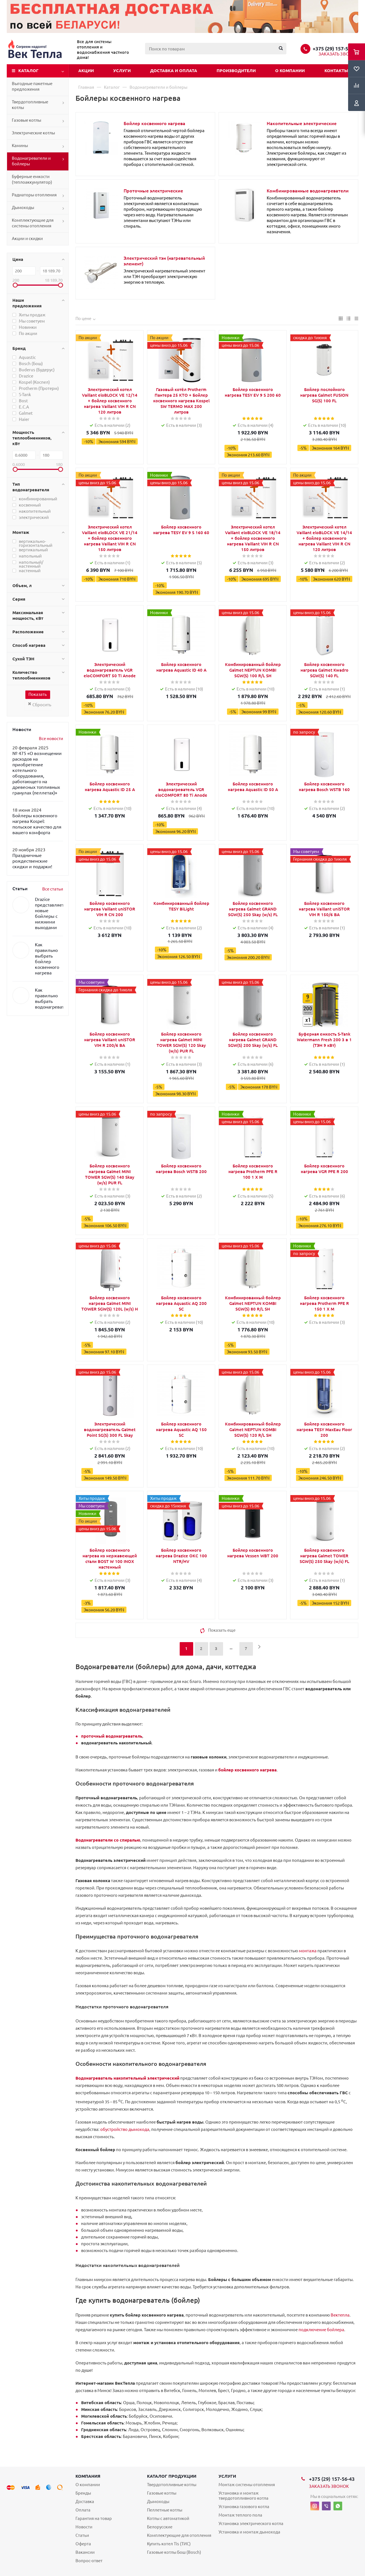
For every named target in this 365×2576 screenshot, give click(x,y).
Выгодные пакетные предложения (32, 86)
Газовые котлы (26, 120)
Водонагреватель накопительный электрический (127, 2078)
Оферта (83, 2543)
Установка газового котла (244, 2506)
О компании (290, 70)
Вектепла (340, 2315)
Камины (20, 145)
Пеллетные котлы (164, 2510)
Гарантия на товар (93, 2518)
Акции (86, 70)
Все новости (51, 738)
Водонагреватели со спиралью (107, 1840)
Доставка (84, 2501)
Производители (236, 70)
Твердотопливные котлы (30, 104)
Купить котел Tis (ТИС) (169, 2543)
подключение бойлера (321, 2329)
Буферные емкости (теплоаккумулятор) (32, 179)
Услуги (122, 70)
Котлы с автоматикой (168, 2518)
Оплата (82, 2510)
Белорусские (159, 2526)
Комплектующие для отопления (179, 2535)
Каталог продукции (171, 2476)
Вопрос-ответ (89, 2560)
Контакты (336, 70)
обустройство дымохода (124, 2129)
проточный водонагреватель (111, 1736)
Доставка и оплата (173, 70)
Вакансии (85, 2552)
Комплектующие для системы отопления (33, 223)
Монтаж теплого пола (240, 2515)
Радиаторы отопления (34, 194)
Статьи (82, 2535)
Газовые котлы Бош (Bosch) (174, 2552)
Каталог (28, 70)
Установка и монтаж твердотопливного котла (243, 2496)
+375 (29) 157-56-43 (335, 48)
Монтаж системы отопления (247, 2484)
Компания (87, 2476)
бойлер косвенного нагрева (247, 1769)
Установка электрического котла (251, 2523)
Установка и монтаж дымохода (249, 2532)
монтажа (308, 1950)
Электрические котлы (33, 132)
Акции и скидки (27, 238)
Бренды (83, 2493)
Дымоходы (23, 207)
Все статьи (52, 889)
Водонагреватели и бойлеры (31, 161)
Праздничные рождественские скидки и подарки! (32, 861)
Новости (83, 2526)
